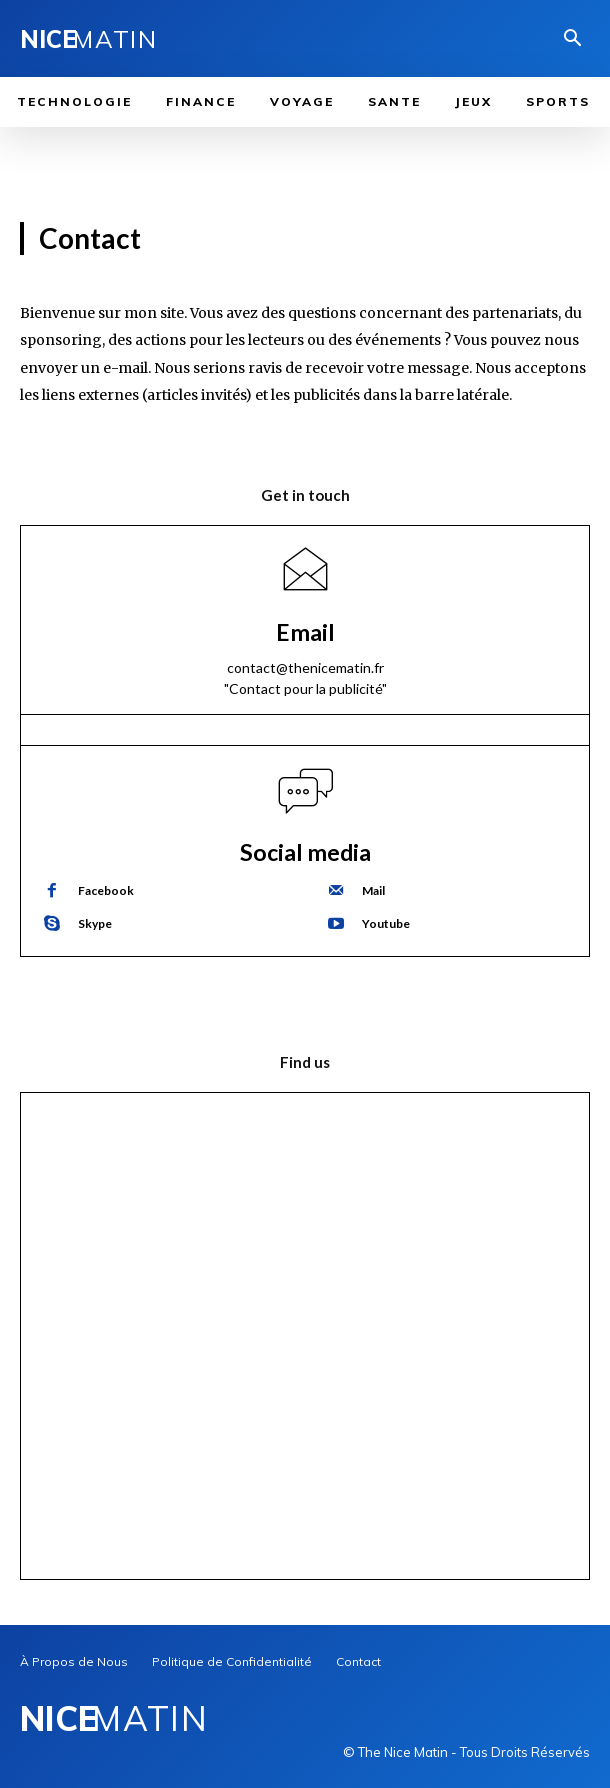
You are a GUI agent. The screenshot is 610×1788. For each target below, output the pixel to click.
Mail (373, 890)
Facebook (106, 890)
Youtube (386, 923)
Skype (95, 923)
